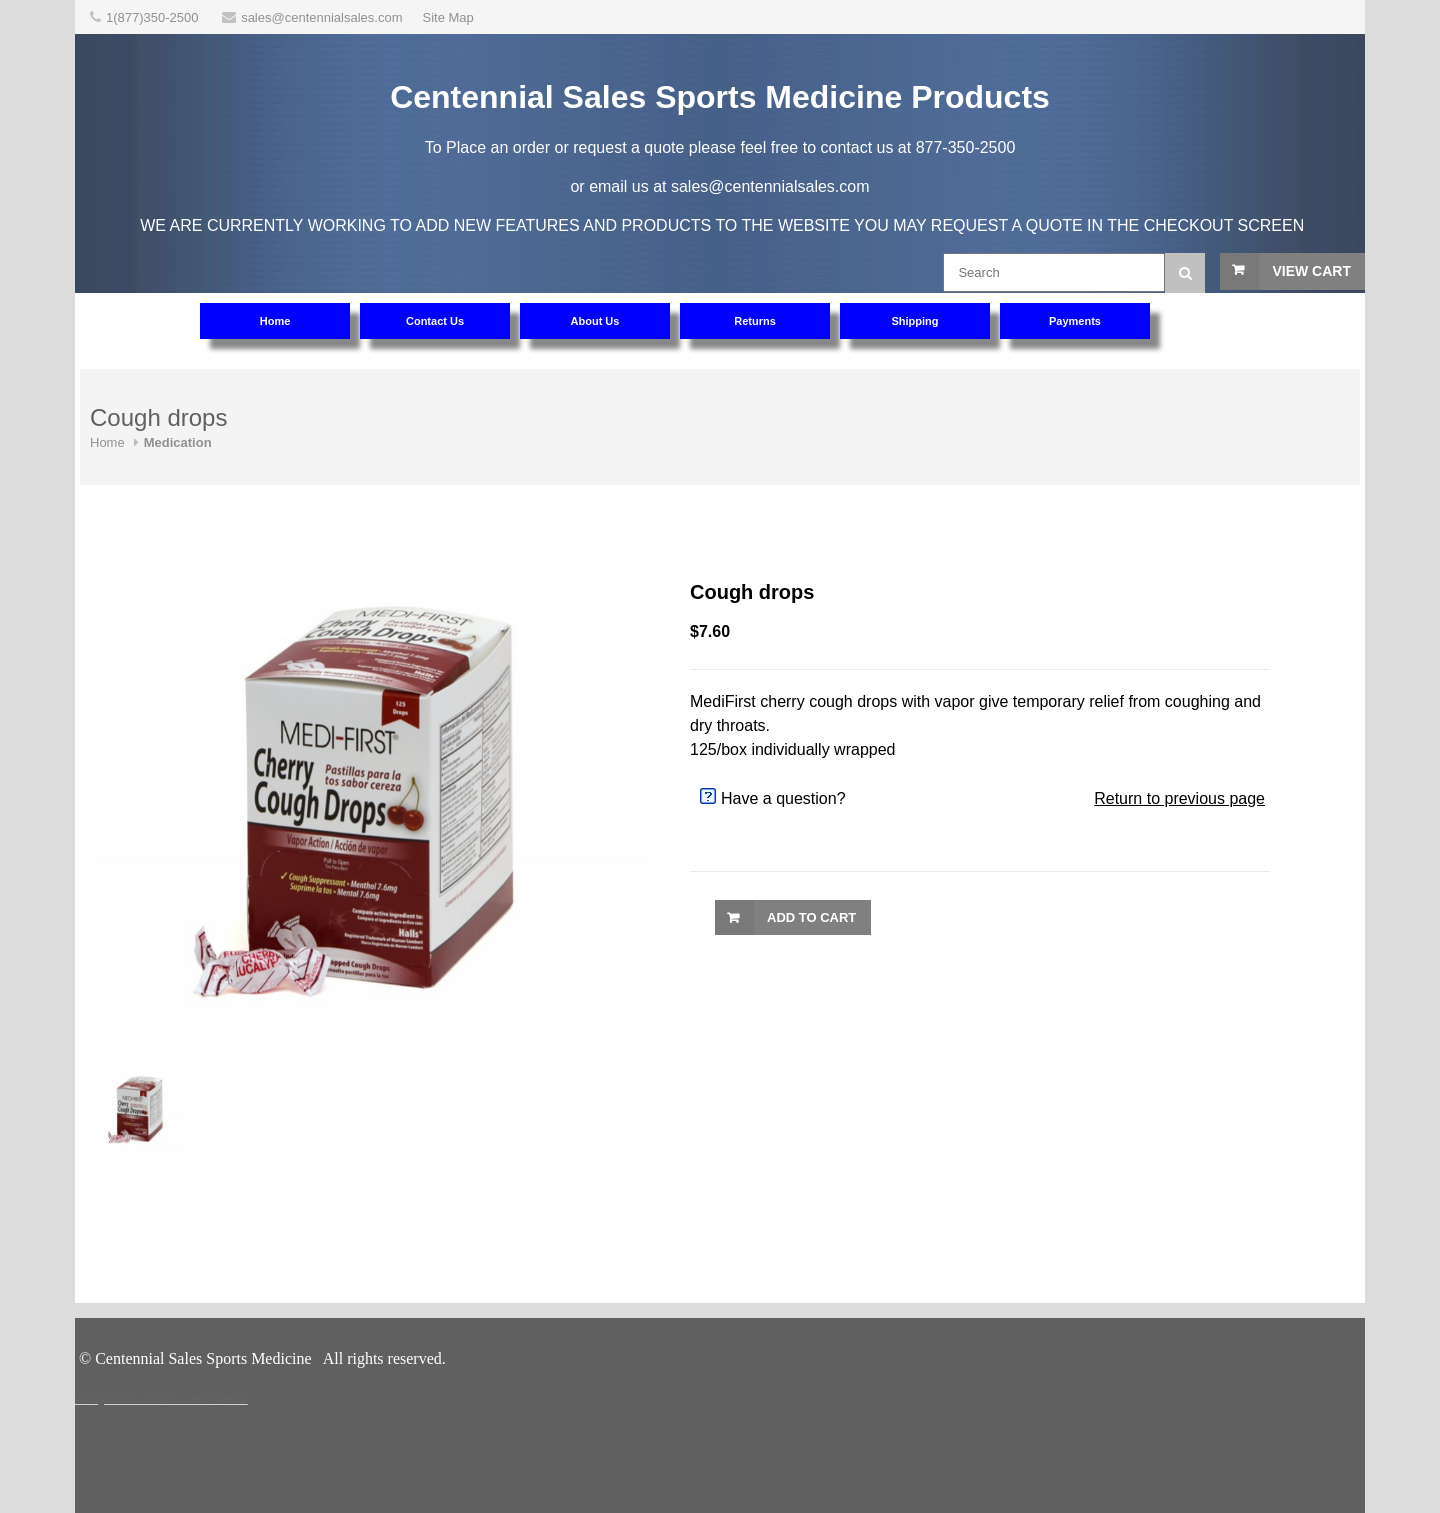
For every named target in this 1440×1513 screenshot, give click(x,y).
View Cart (1311, 271)
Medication (178, 442)
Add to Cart (811, 917)
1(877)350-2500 (154, 17)
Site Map (447, 17)
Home (107, 442)
